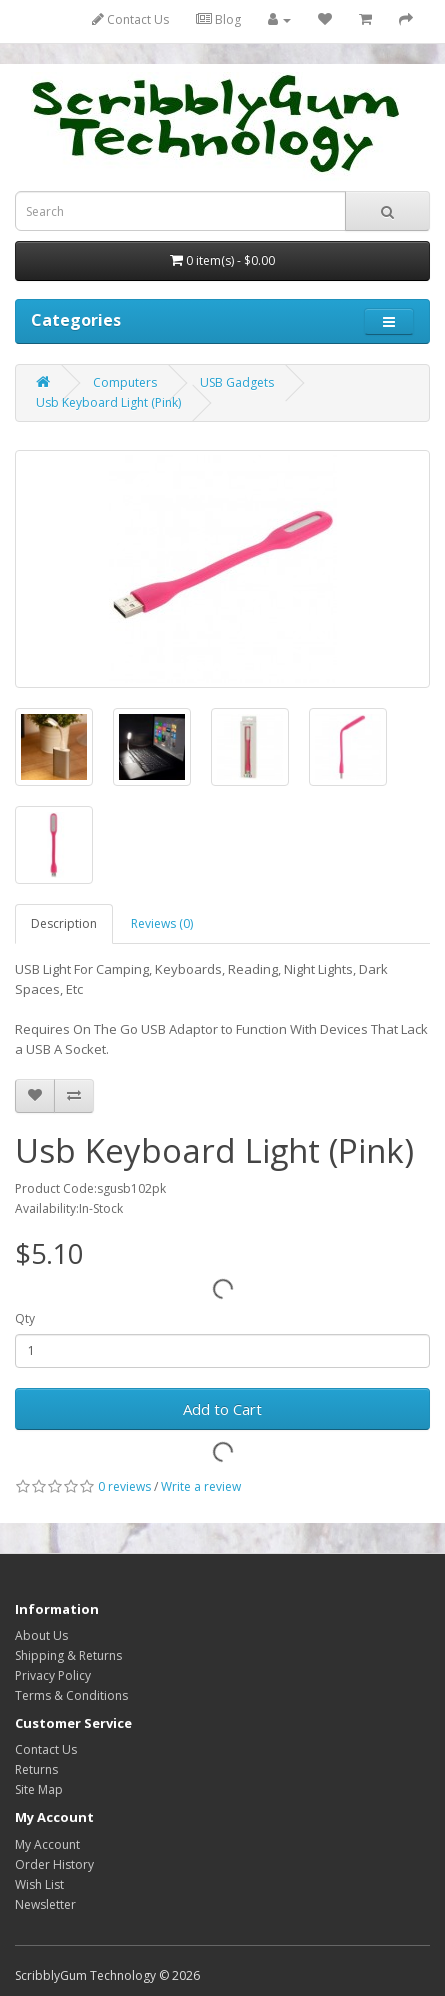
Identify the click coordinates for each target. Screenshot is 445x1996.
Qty (25, 1318)
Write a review (201, 1486)
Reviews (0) (162, 923)
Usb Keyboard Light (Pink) (108, 402)
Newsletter (45, 1904)
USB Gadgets (237, 382)
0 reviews (124, 1486)
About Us (41, 1635)
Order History (54, 1864)
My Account (47, 1844)
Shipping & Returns (68, 1655)
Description (64, 923)
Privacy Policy (53, 1675)
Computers (125, 382)
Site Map (39, 1789)
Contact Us (130, 19)
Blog (218, 19)
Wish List (39, 1884)
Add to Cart (222, 1409)
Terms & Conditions (71, 1695)
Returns (36, 1769)
